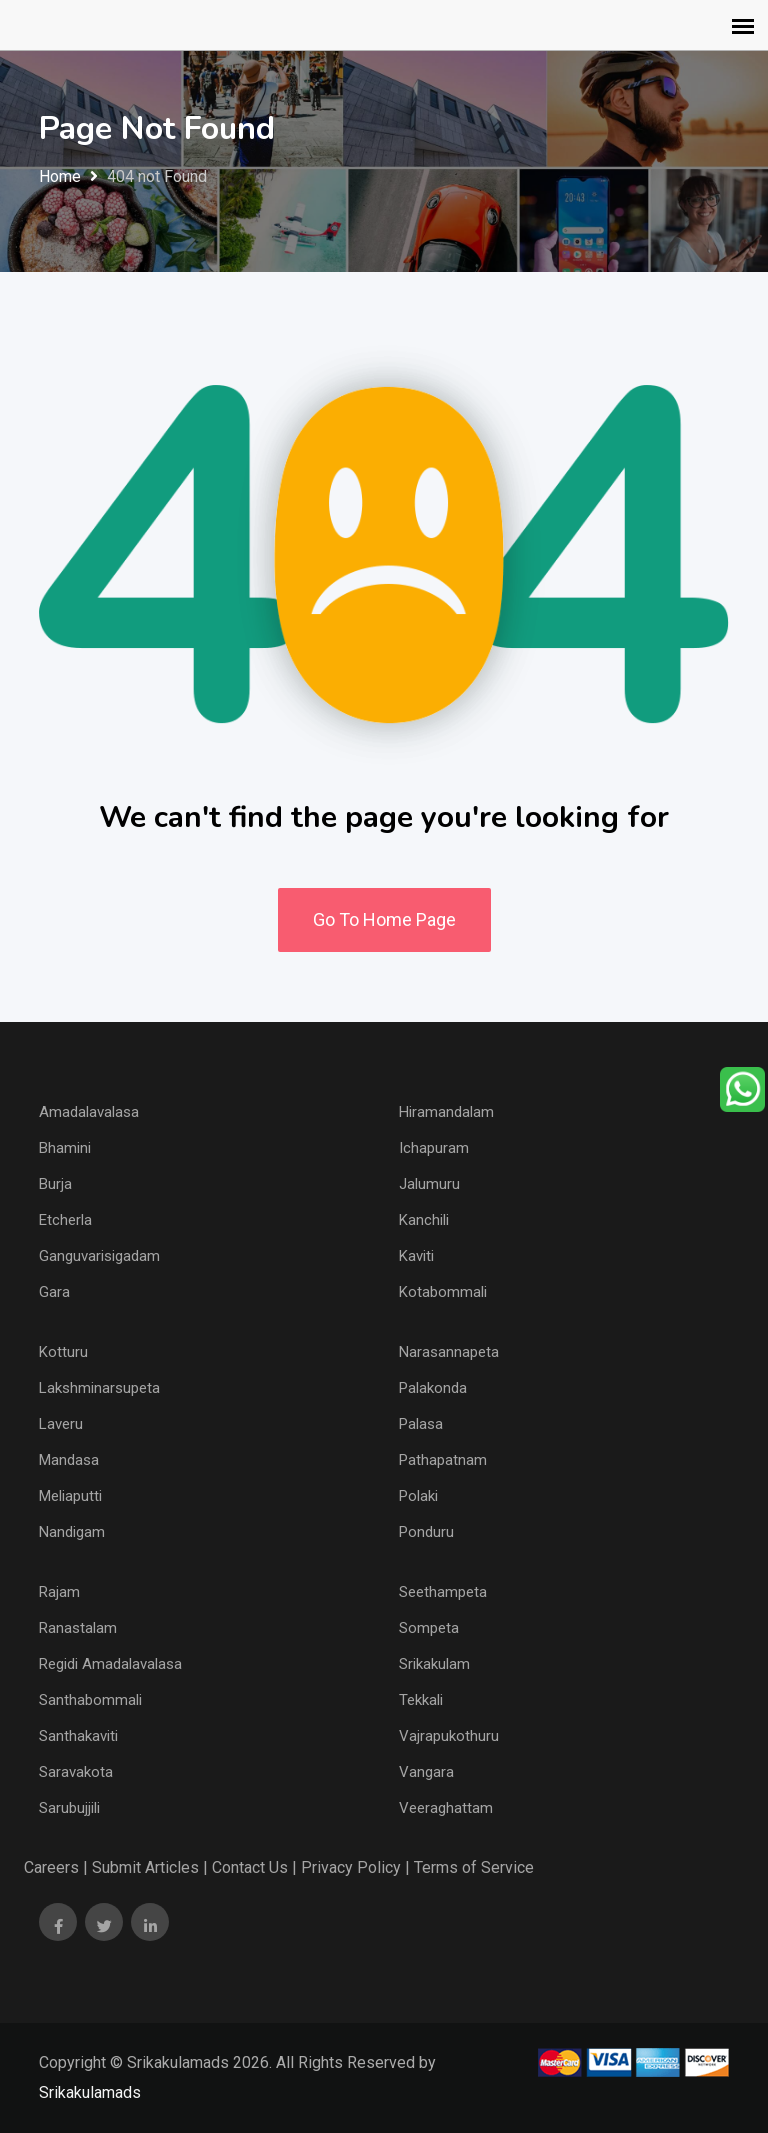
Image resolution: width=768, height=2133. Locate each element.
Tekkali (421, 1700)
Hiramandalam (446, 1112)
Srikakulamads (90, 2092)
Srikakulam (434, 1664)
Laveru (61, 1424)
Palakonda (433, 1388)
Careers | (56, 1867)
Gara (54, 1292)
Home (60, 176)
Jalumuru (429, 1184)
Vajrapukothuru (449, 1736)
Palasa (421, 1424)
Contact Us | (254, 1867)
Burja (55, 1184)
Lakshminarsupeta (99, 1388)
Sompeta (429, 1628)
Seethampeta (443, 1592)
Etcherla (65, 1220)
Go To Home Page (384, 919)
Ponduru (426, 1532)
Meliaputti (70, 1496)
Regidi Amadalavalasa (110, 1664)
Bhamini (65, 1148)
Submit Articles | (150, 1867)
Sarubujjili (69, 1808)
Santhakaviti (78, 1736)
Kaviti (416, 1256)
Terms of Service (474, 1867)
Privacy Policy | (355, 1867)
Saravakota (76, 1772)
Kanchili (424, 1220)
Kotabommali (443, 1292)
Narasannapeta (449, 1352)
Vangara (426, 1772)
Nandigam (72, 1532)
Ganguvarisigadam (99, 1256)
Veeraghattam (446, 1808)
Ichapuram (434, 1148)
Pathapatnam (443, 1460)
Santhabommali (90, 1700)
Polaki (418, 1496)
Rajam (59, 1592)
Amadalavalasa (89, 1112)
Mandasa (69, 1460)
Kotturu (63, 1352)
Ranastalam (78, 1628)
